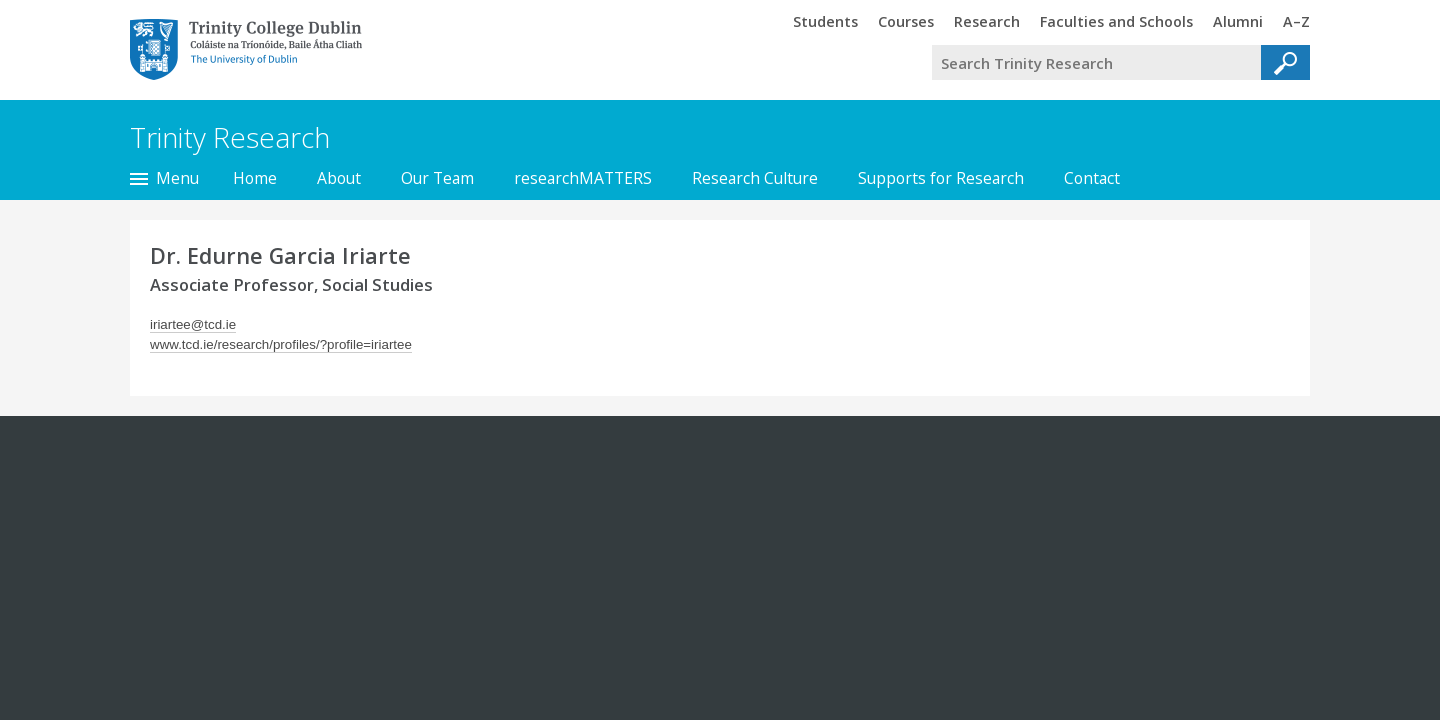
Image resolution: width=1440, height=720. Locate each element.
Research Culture (755, 178)
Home (255, 178)
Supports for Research (941, 178)
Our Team (437, 178)
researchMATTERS (583, 178)
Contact (1092, 178)
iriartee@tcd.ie (193, 324)
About (339, 178)
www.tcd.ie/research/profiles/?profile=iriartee (281, 344)
